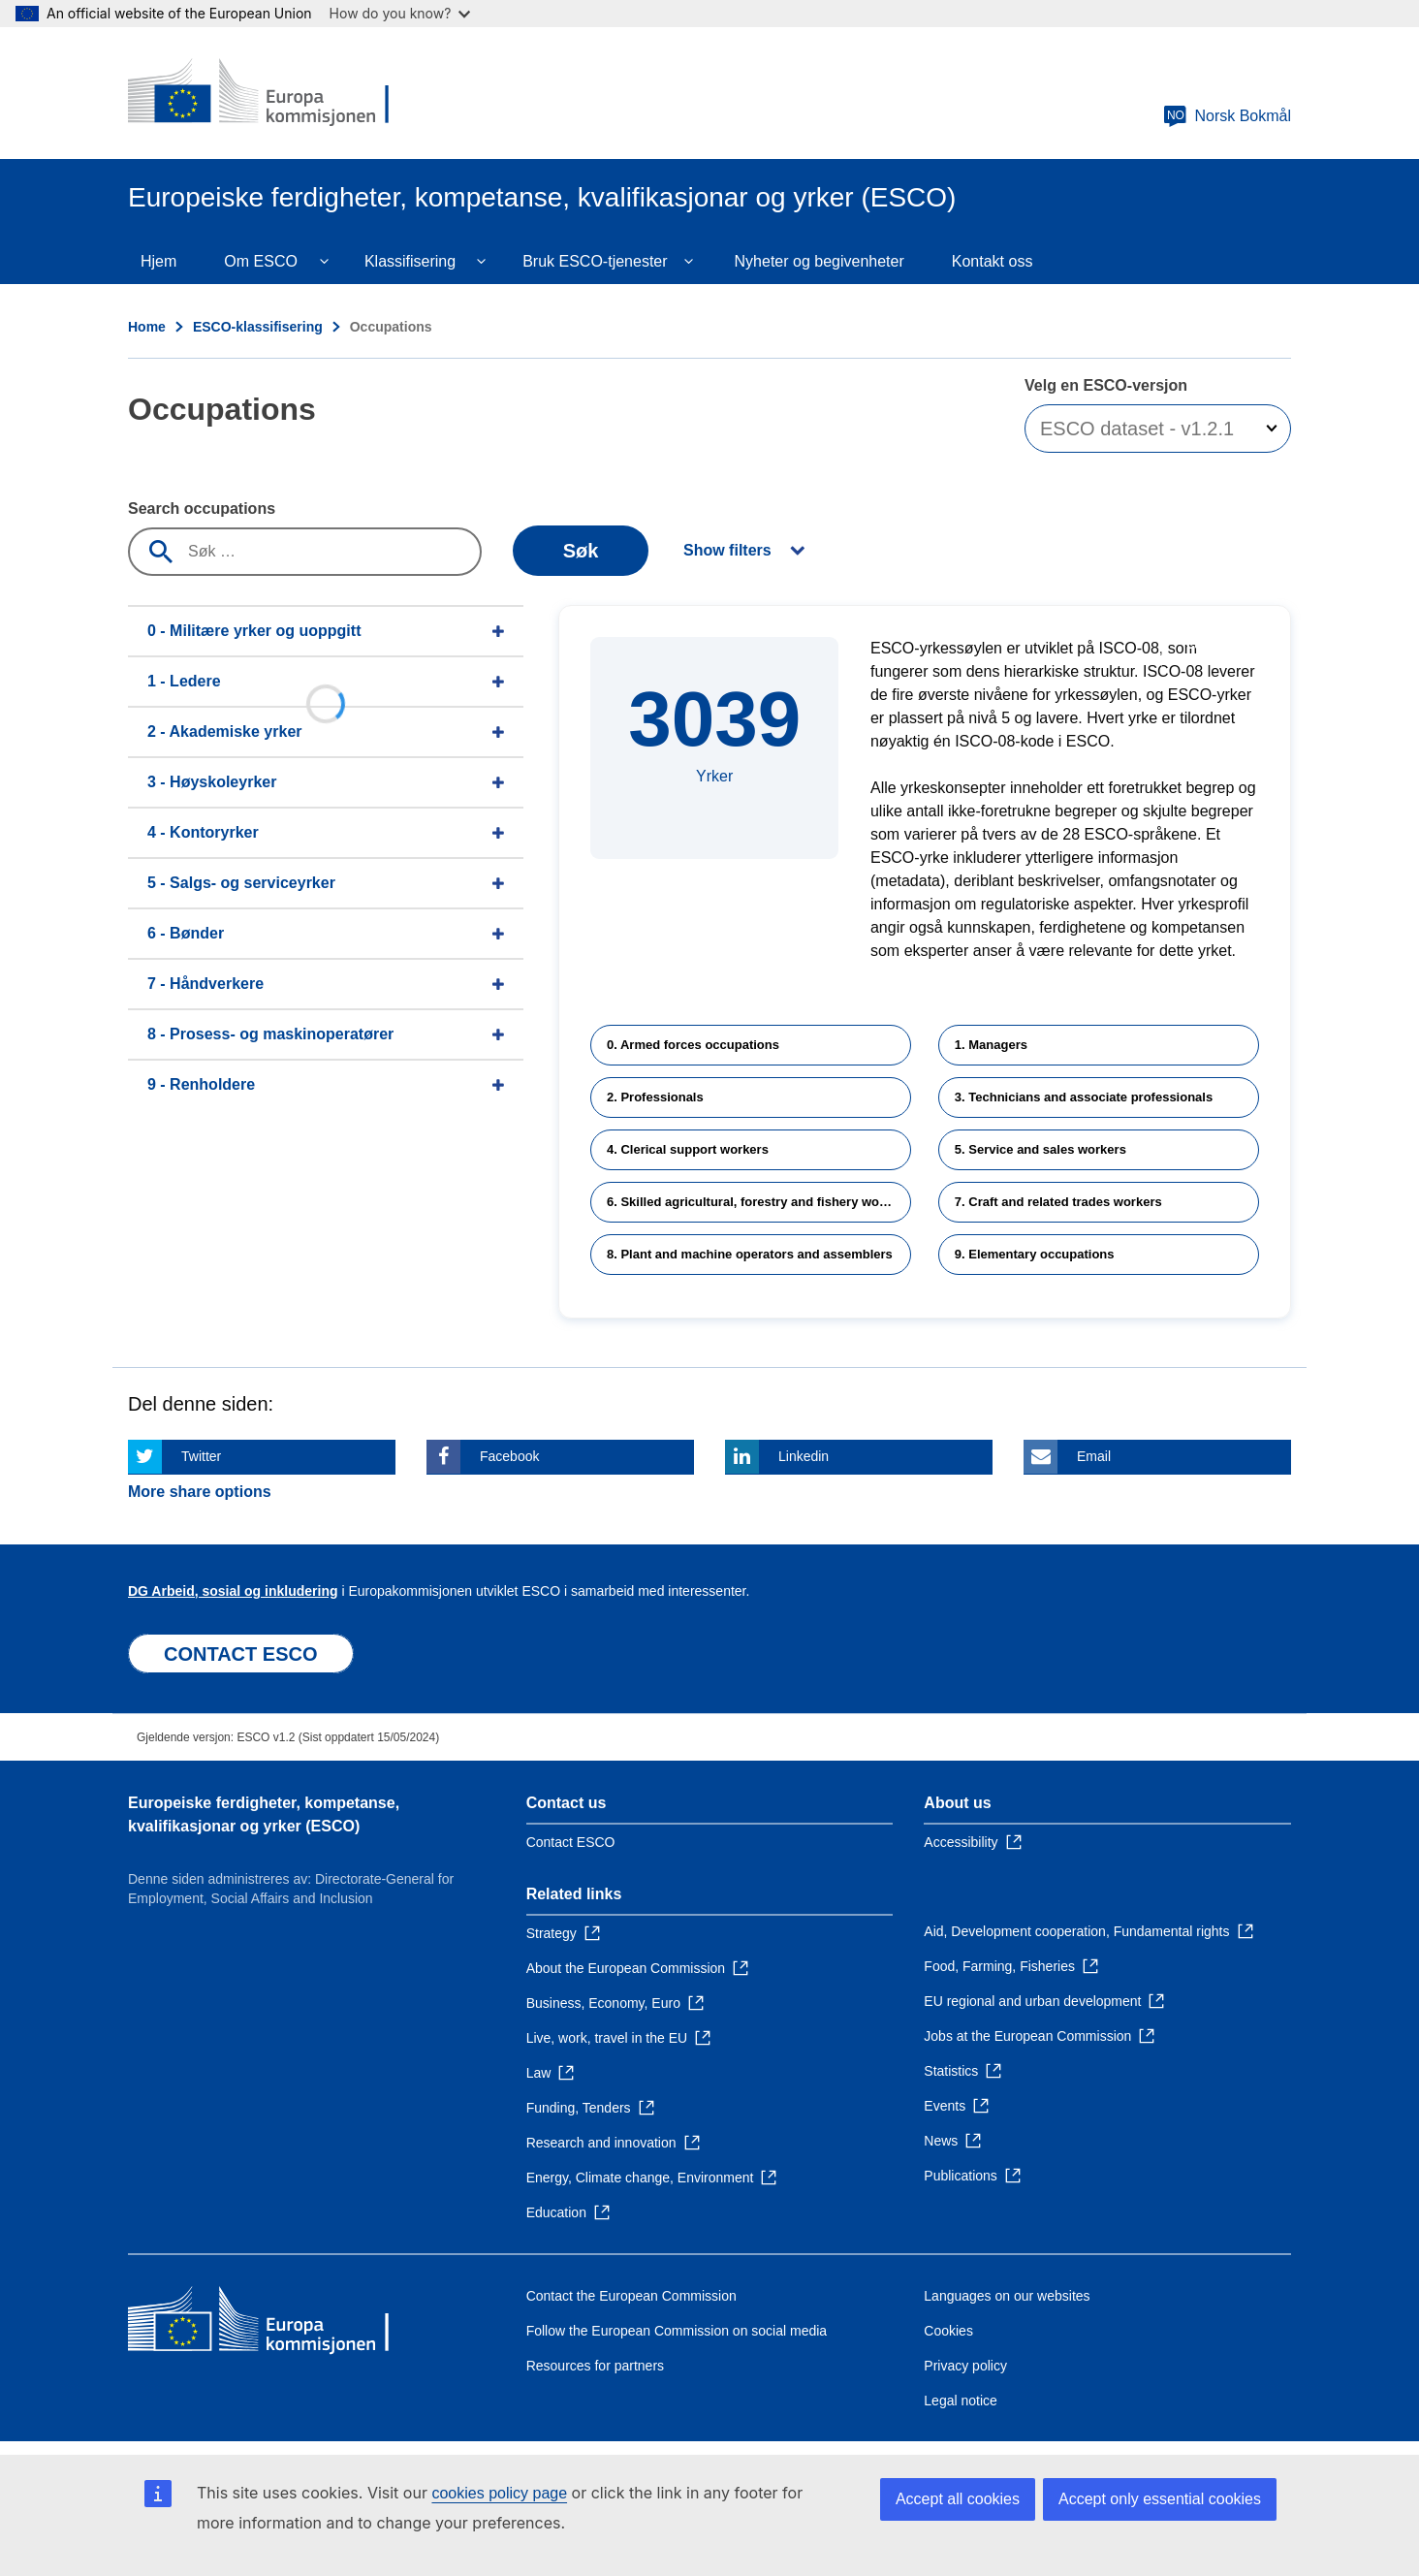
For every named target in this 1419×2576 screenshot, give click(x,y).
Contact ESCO (570, 1842)
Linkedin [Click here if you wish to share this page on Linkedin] (803, 1456)
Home (147, 326)
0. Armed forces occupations (693, 1044)
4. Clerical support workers (688, 1149)
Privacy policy (965, 2365)
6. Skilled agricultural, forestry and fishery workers (758, 1201)
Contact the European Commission (631, 2296)
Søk (581, 550)
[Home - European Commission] (268, 93)
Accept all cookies (958, 2499)
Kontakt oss (992, 261)
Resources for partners (595, 2365)
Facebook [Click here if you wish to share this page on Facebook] (509, 1456)
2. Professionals (655, 1097)
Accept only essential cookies (1159, 2499)
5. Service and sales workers (1040, 1149)
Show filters (727, 550)
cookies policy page (499, 2493)
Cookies (948, 2330)
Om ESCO (261, 261)
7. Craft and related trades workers (1058, 1201)
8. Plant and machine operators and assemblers (750, 1254)
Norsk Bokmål (1227, 116)
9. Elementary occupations (1035, 1254)
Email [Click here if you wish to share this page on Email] (1094, 1456)
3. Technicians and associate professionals (1084, 1097)
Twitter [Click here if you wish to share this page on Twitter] (201, 1456)
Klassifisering (410, 261)
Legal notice (960, 2400)
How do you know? (400, 13)
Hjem (158, 261)
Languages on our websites (1006, 2296)
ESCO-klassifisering (258, 326)
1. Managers (991, 1044)
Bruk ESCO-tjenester (594, 261)
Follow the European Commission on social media (676, 2330)
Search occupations (201, 508)
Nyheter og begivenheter (819, 261)
